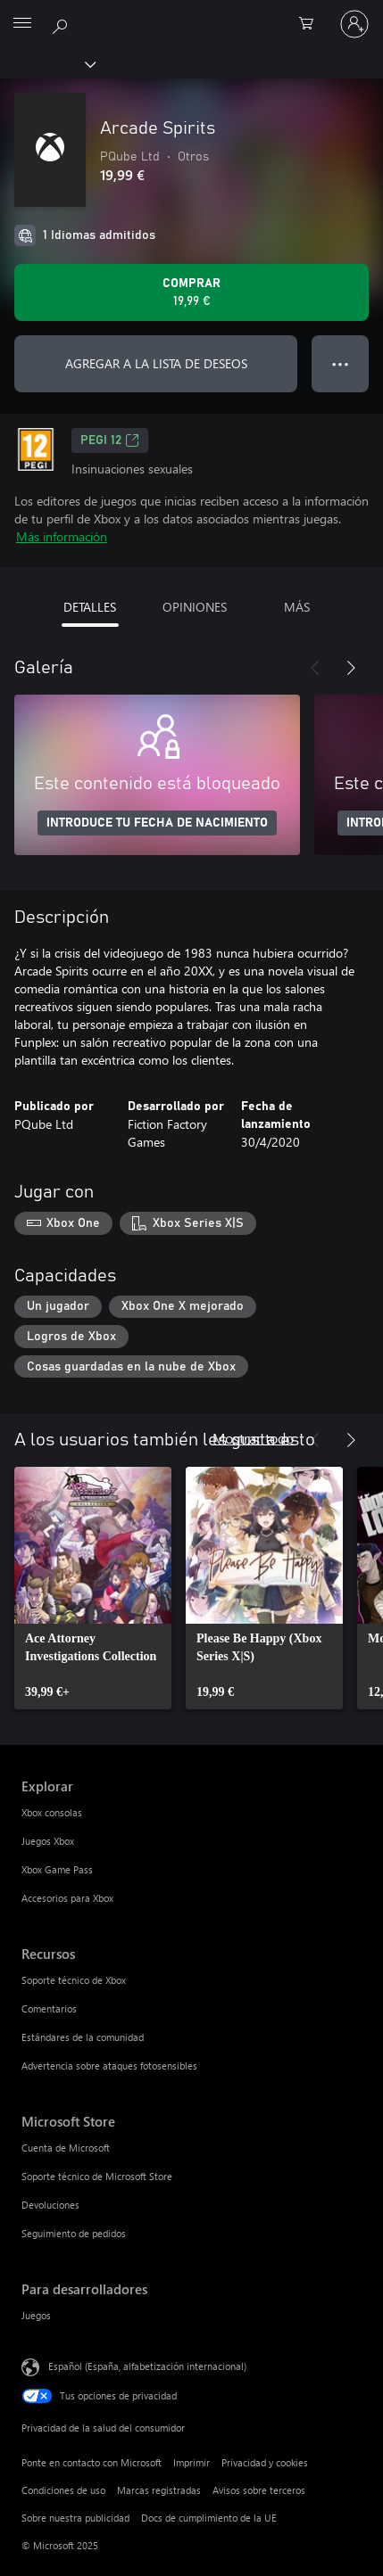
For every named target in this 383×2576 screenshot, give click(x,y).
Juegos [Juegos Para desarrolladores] (36, 2315)
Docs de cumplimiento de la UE (209, 2517)
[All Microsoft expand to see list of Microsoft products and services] (22, 24)
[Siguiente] (351, 667)
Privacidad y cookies (264, 2462)
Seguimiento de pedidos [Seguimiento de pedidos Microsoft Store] (73, 2233)
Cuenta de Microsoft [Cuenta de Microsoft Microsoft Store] (65, 2147)
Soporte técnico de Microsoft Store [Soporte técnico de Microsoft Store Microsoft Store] (96, 2176)
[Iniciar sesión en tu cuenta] (354, 24)
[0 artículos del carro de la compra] (311, 24)
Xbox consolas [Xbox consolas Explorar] (51, 1812)
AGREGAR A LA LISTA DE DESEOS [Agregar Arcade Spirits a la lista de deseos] (156, 363)
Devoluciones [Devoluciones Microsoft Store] (50, 2204)
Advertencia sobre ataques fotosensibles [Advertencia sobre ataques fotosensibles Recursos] (109, 2065)
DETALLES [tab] (89, 606)
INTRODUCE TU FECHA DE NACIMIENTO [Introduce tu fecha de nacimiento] (157, 823)
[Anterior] (315, 667)
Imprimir (191, 2462)
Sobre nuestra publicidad (75, 2517)
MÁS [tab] (297, 606)
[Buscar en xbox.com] (62, 23)
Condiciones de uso (63, 2490)
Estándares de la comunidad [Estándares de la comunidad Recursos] (82, 2037)
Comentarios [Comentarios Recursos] (49, 2008)
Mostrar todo (253, 1437)
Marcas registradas (159, 2490)
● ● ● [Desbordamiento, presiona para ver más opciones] (340, 363)
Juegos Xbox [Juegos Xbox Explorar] (47, 1841)
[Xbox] (46, 63)
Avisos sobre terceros (258, 2490)
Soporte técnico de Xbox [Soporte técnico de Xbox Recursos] (73, 1980)
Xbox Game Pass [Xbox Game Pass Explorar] (57, 1869)
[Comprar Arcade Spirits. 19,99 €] (191, 292)
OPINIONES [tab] (194, 606)
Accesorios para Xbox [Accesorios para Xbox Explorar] (67, 1898)
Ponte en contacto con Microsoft (91, 2462)
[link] (92, 1588)
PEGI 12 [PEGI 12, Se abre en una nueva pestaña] (109, 440)
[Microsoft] (191, 13)
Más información (61, 536)
